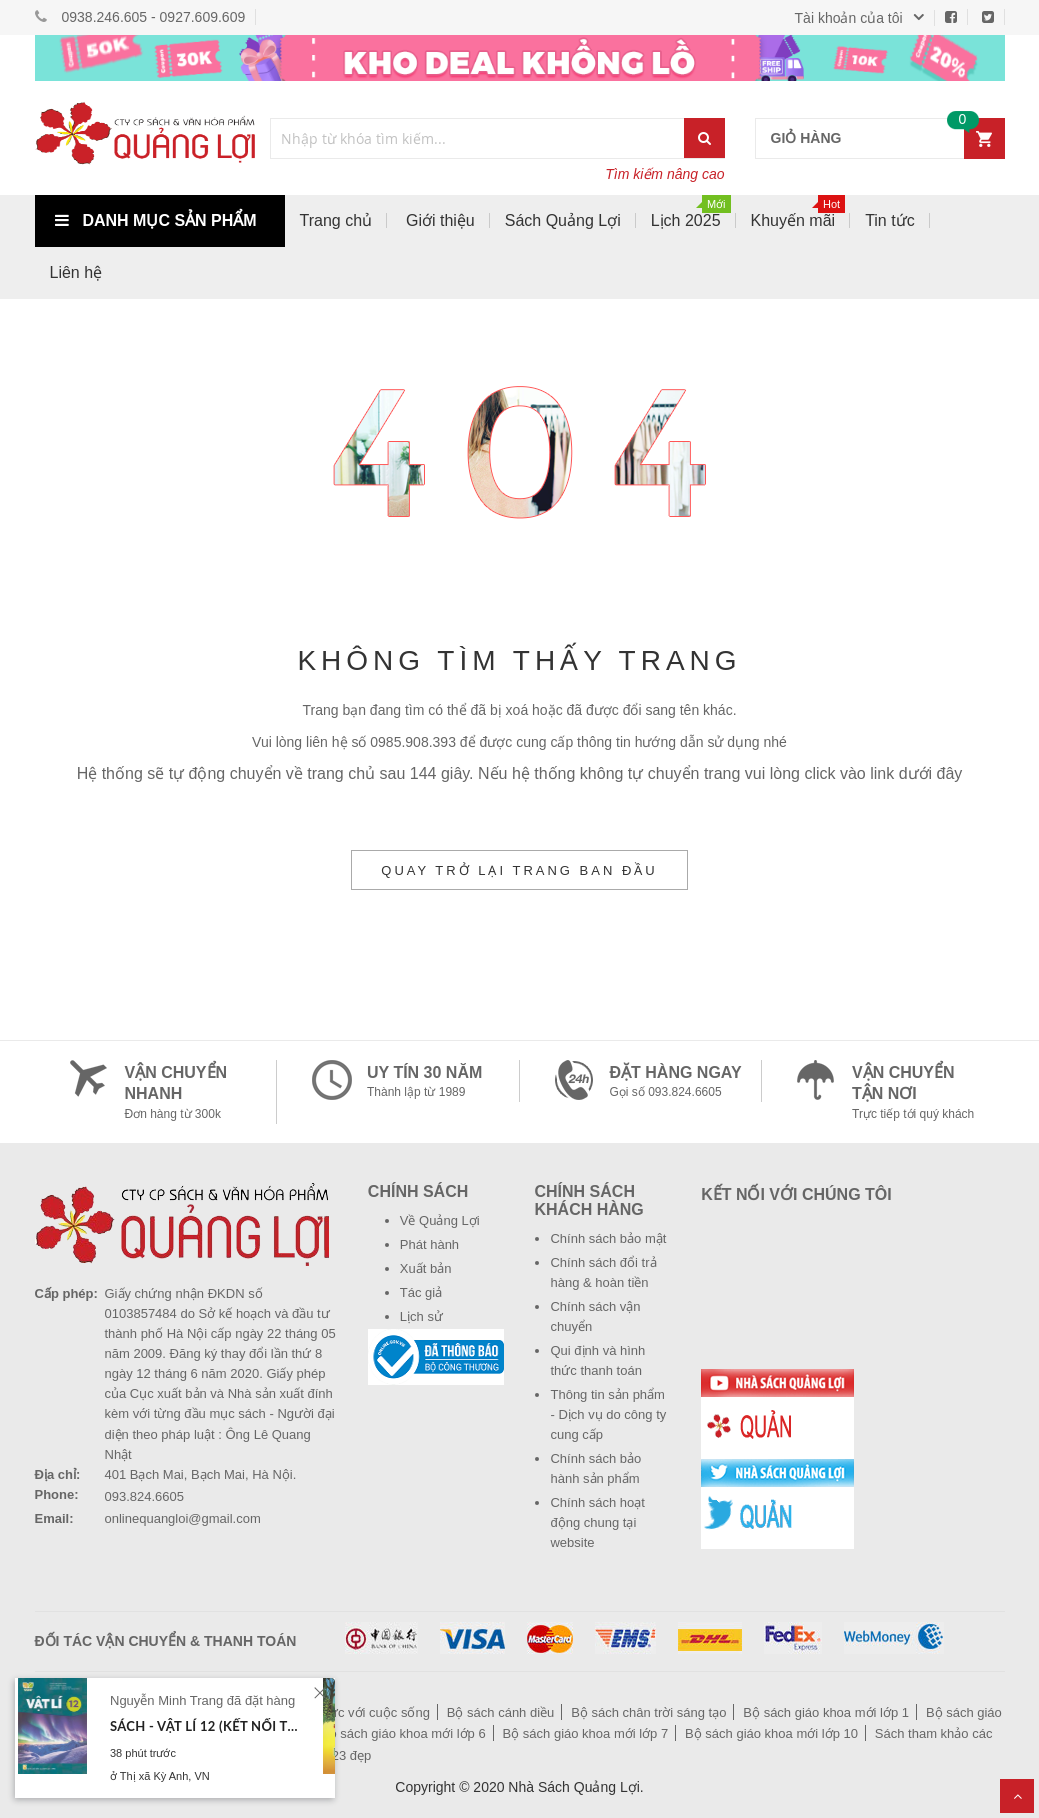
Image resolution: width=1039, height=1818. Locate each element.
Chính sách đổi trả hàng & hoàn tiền (603, 1272)
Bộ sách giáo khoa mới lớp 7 (586, 1733)
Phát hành (429, 1244)
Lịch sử (421, 1316)
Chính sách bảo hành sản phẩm (595, 1468)
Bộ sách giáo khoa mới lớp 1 (826, 1712)
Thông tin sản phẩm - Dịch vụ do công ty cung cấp (608, 1414)
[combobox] (478, 138)
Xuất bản (426, 1268)
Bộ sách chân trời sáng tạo (648, 1712)
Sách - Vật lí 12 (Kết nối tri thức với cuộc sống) (207, 1726)
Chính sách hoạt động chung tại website (597, 1522)
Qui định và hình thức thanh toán (597, 1360)
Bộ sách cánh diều (501, 1712)
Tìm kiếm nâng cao (664, 174)
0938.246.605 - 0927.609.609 (154, 17)
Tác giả (421, 1292)
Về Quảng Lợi (440, 1220)
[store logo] (145, 138)
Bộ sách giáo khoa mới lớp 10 (771, 1733)
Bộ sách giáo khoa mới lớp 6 (403, 1733)
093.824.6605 (145, 1496)
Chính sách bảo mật (608, 1238)
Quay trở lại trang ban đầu (519, 870)
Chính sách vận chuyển (595, 1316)
